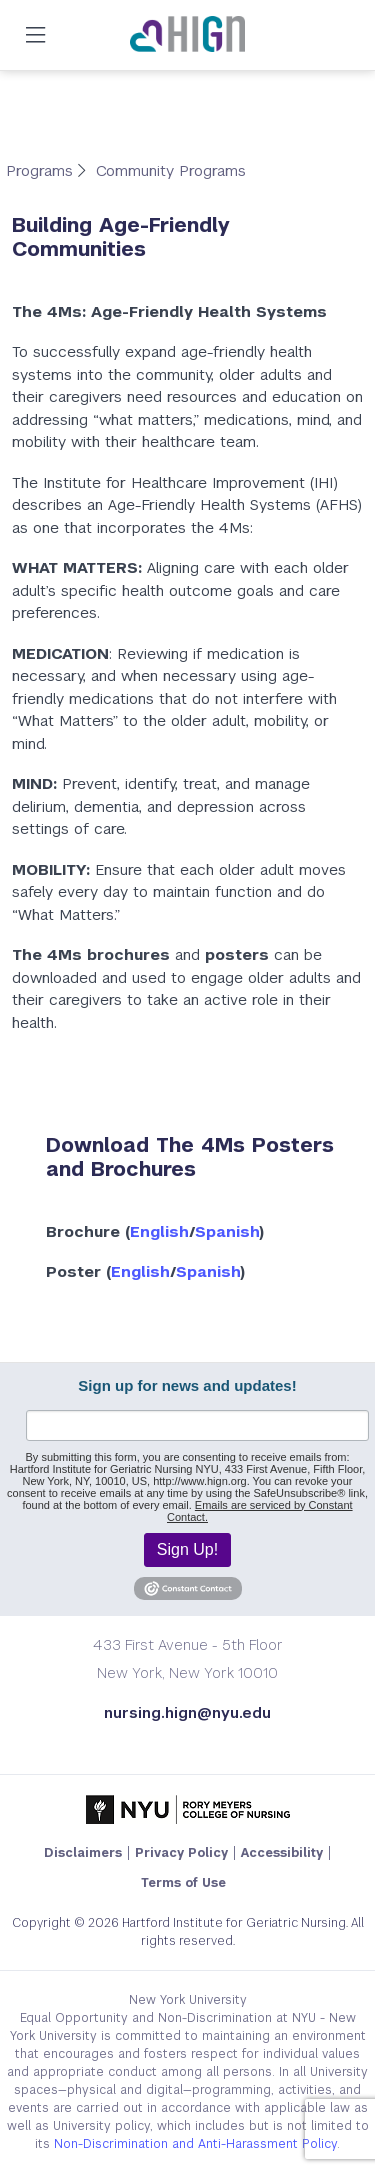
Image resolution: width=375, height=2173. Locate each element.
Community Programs (171, 170)
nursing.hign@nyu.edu (187, 1712)
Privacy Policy (181, 1853)
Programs (42, 170)
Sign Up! (187, 1549)
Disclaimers (83, 1853)
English (159, 1231)
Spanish (227, 1231)
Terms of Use (183, 1883)
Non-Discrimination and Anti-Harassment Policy (195, 2144)
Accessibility (282, 1853)
